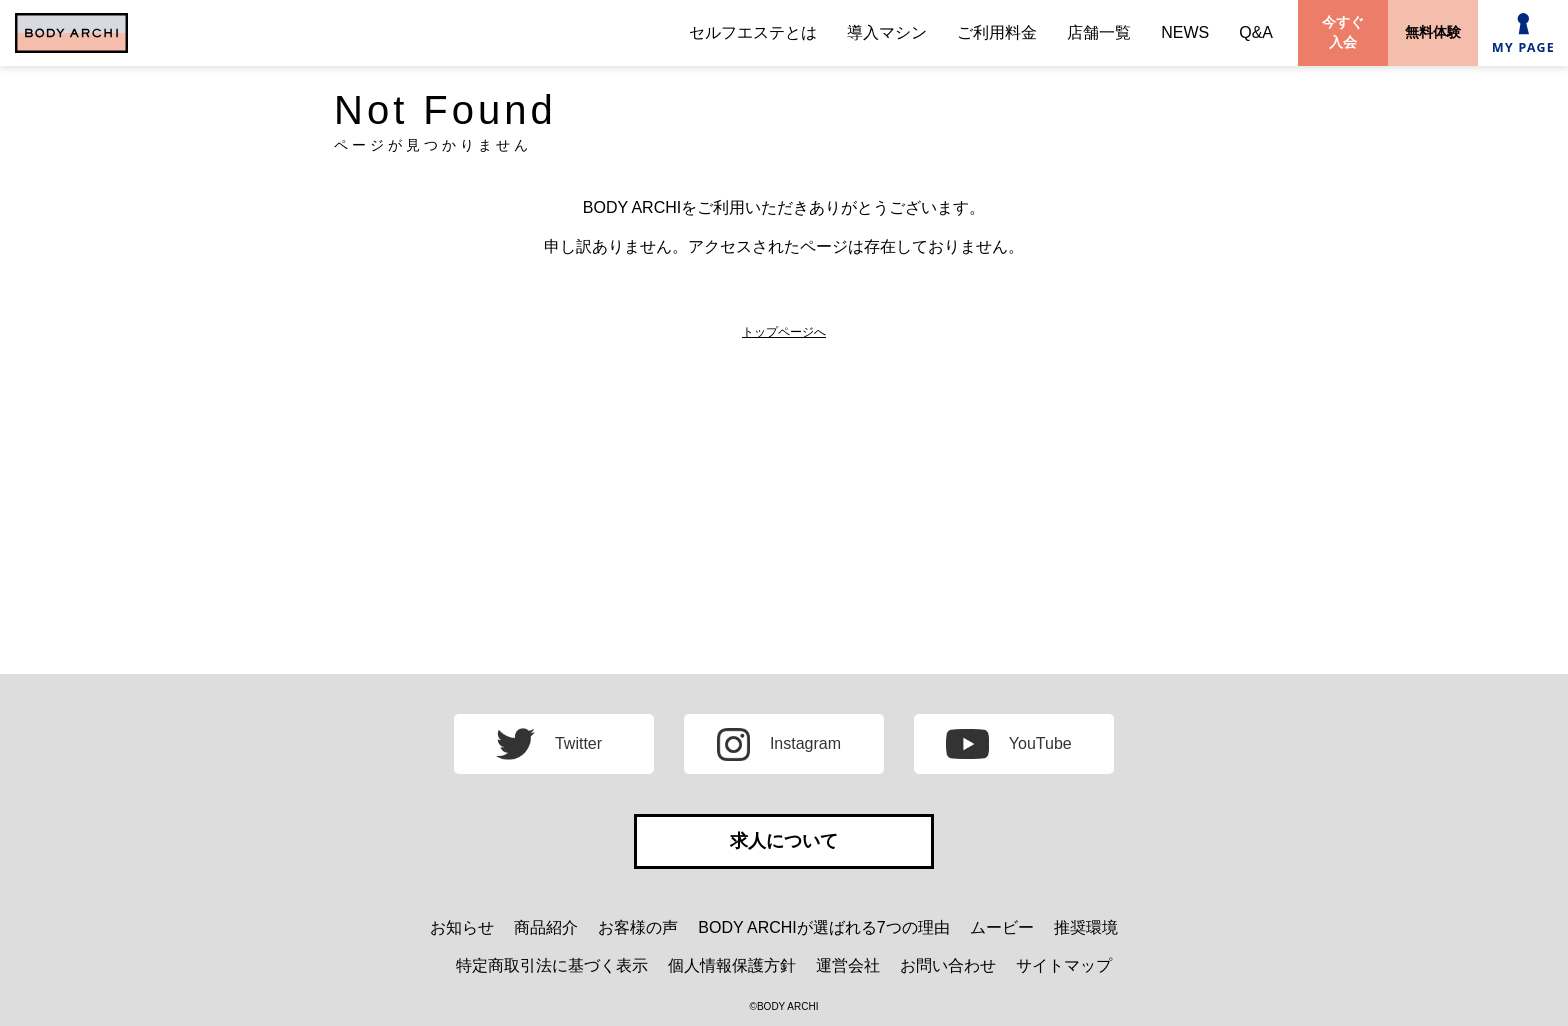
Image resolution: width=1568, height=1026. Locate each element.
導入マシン (887, 32)
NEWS (1185, 32)
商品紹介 (546, 927)
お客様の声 (638, 927)
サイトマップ (1064, 965)
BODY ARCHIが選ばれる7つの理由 (823, 927)
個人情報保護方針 (732, 965)
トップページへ (784, 332)
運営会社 (848, 965)
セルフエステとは (753, 32)
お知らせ (462, 927)
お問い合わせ (948, 965)
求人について (784, 841)
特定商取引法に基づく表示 (552, 965)
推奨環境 (1086, 927)
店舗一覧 (1099, 32)
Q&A (1256, 32)
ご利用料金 (997, 32)
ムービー (1002, 927)
